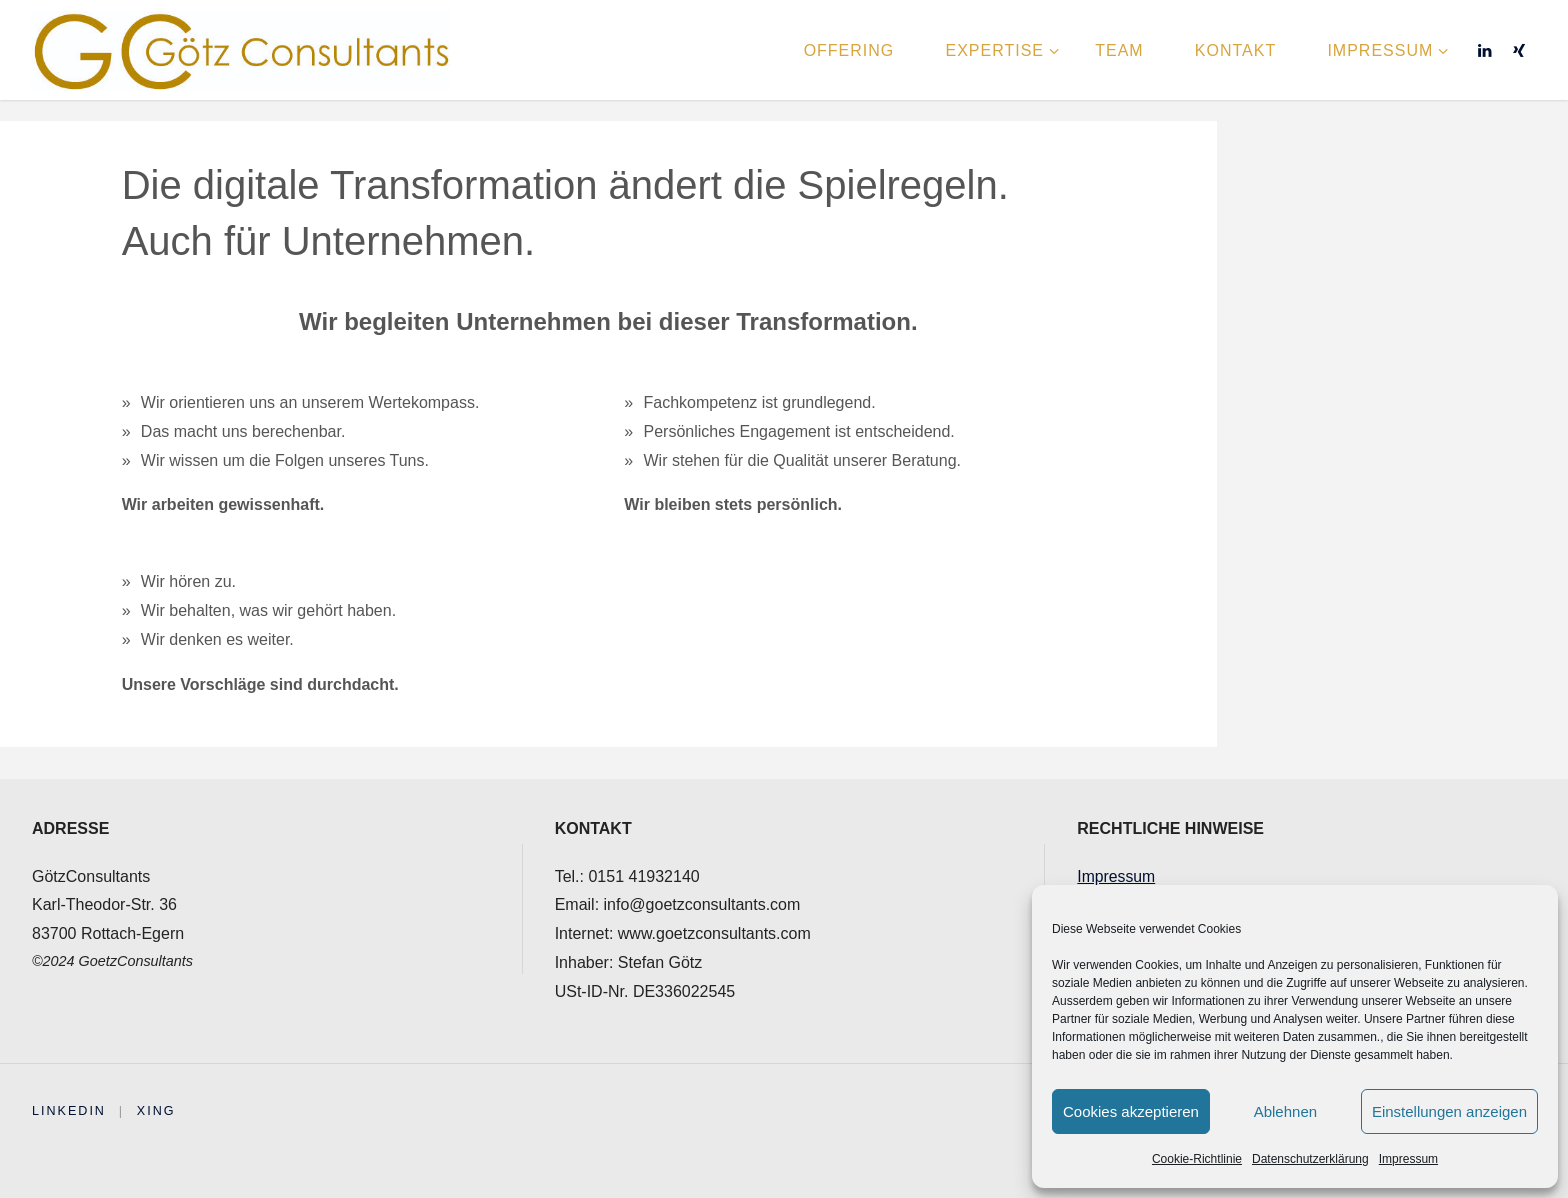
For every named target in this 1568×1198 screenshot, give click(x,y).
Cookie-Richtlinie (1197, 1159)
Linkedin (69, 1110)
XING (157, 1110)
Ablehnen (1285, 1111)
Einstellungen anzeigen (1449, 1111)
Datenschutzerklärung (1310, 1159)
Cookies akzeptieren (1131, 1111)
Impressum (1408, 1159)
